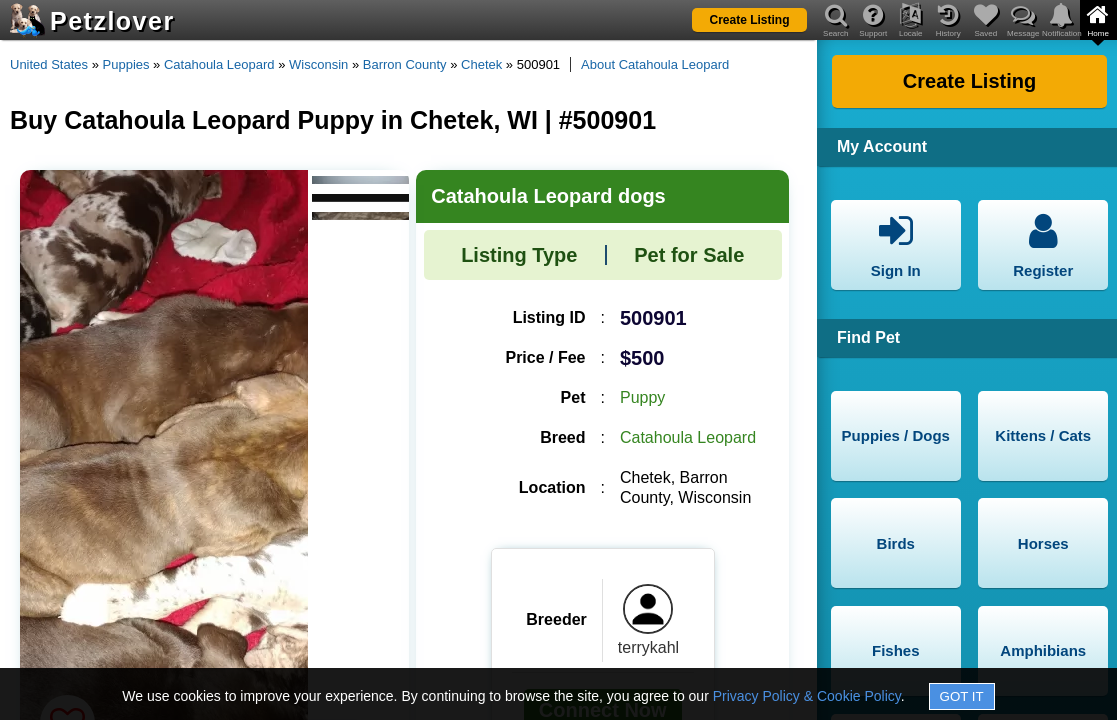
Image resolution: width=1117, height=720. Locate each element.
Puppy (642, 397)
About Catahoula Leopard (655, 64)
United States (49, 64)
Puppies (126, 64)
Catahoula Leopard (219, 64)
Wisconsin (318, 64)
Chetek (481, 64)
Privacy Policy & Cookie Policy (807, 696)
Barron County (405, 64)
